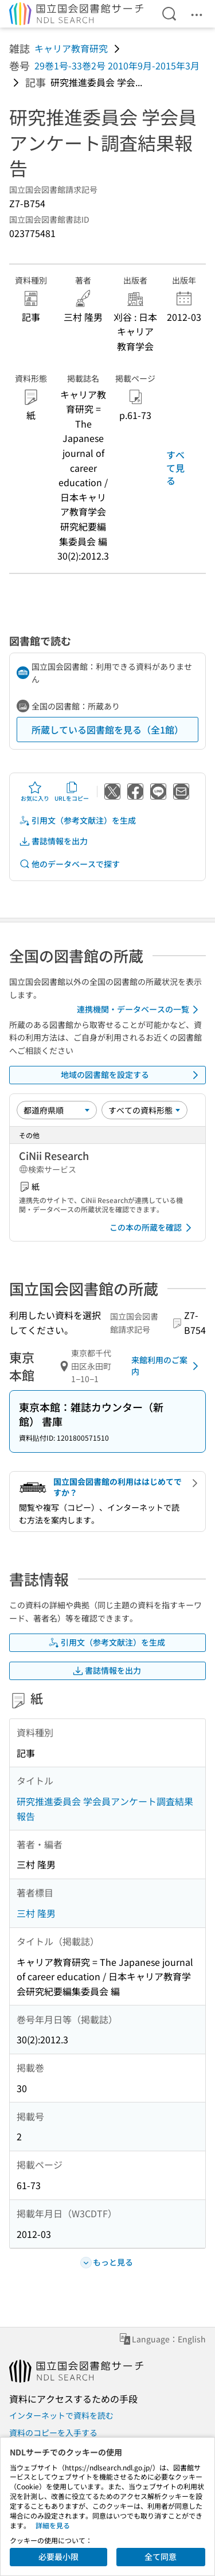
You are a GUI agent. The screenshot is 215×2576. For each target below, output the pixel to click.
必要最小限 (58, 2556)
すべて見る (175, 467)
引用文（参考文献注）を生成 (77, 820)
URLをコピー (71, 791)
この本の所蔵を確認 (153, 1228)
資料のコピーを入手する (53, 2432)
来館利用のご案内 (166, 1365)
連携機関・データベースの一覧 (139, 1010)
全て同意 (160, 2556)
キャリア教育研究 (71, 48)
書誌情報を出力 (53, 841)
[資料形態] (144, 1110)
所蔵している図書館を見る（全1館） (107, 729)
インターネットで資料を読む (61, 2415)
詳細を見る (53, 2525)
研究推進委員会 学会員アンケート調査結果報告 (105, 1808)
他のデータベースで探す (69, 864)
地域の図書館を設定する (132, 1075)
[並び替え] (57, 1110)
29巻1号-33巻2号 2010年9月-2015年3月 (117, 65)
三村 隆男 (36, 1913)
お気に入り (35, 791)
